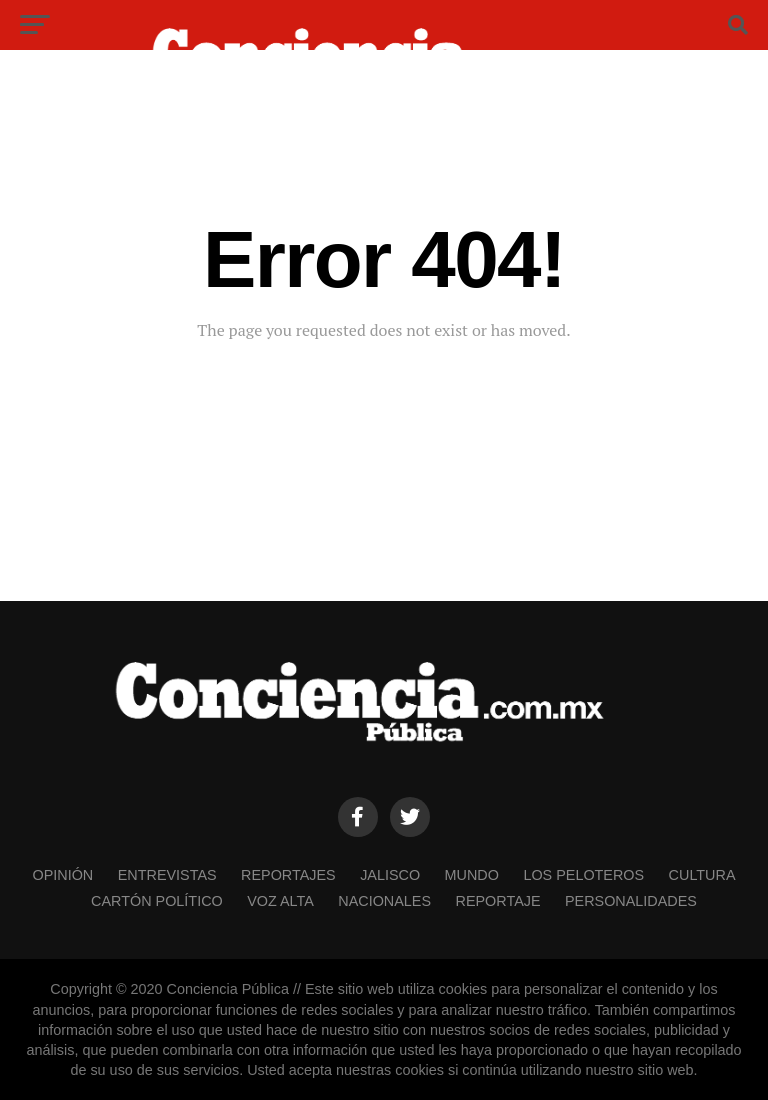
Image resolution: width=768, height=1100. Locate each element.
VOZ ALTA (280, 901)
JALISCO (390, 875)
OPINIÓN (62, 875)
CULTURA (702, 875)
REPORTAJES (288, 875)
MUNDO (472, 875)
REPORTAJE (498, 901)
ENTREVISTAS (167, 875)
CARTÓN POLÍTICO (157, 901)
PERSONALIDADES (631, 901)
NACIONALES (384, 901)
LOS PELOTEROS (583, 875)
